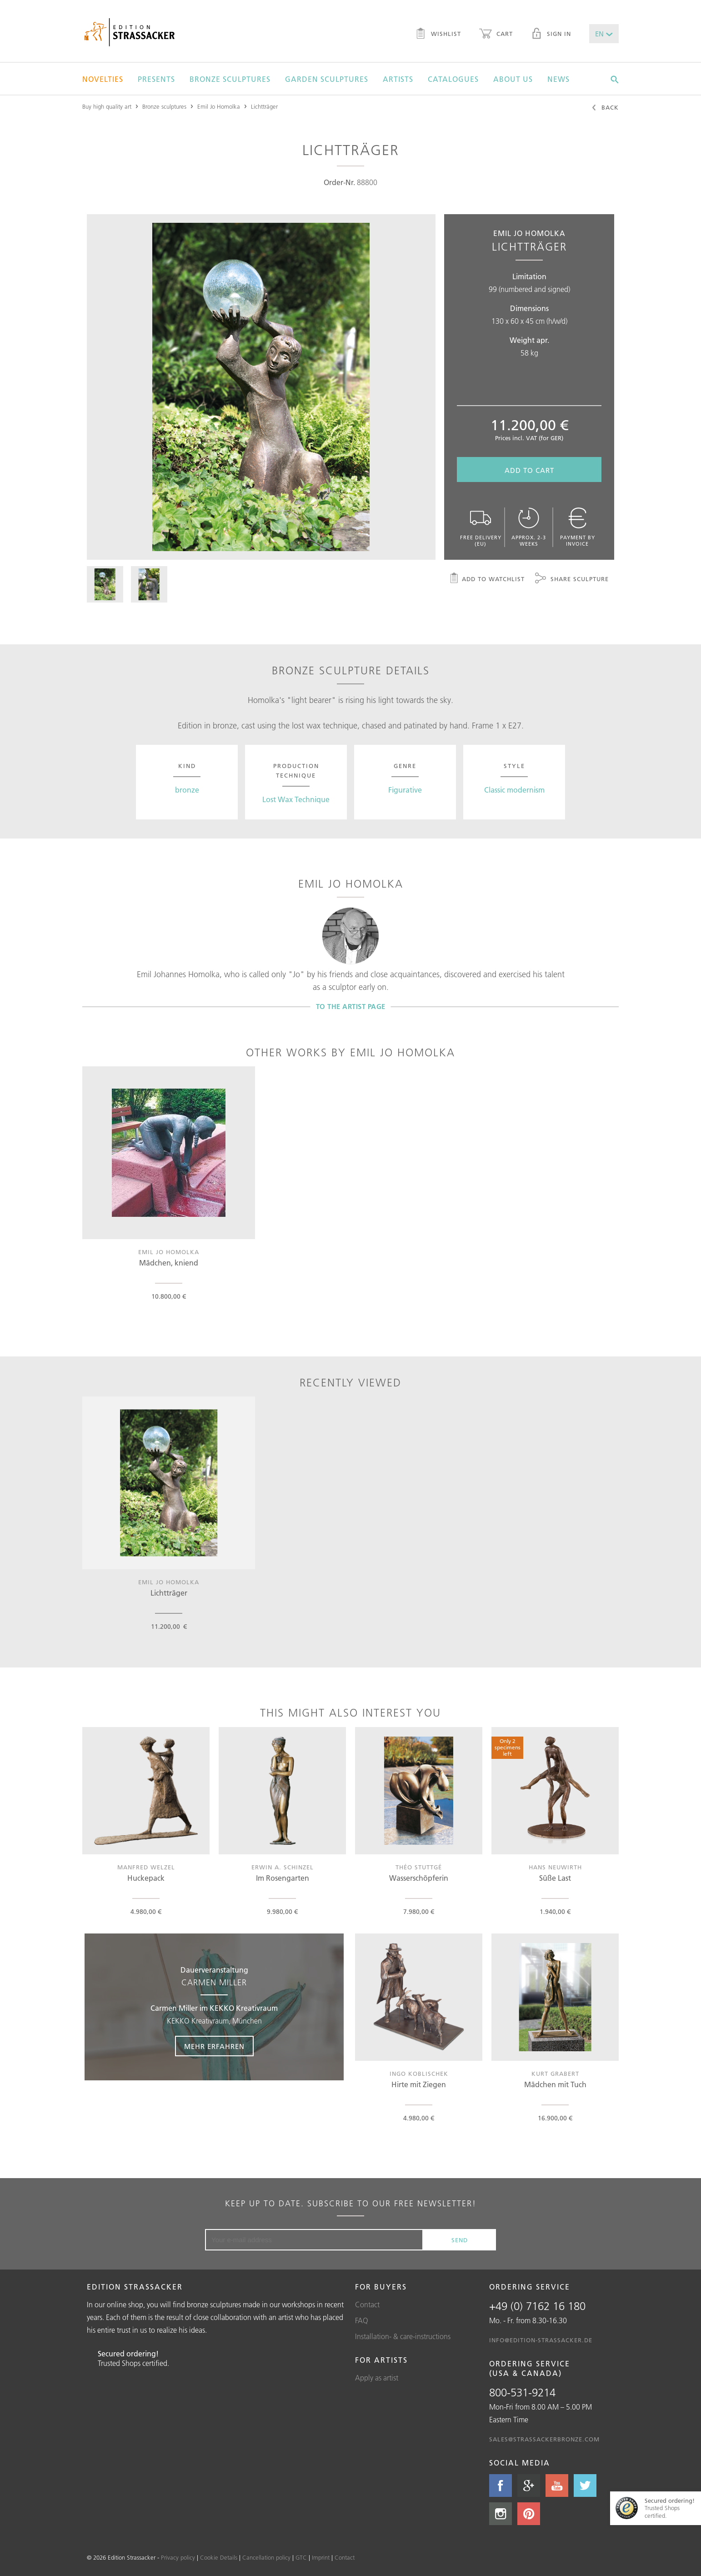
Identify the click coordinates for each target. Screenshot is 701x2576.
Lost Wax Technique (296, 799)
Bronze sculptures (230, 79)
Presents (156, 79)
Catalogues (453, 79)
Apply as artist (376, 2377)
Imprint (321, 2557)
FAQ (361, 2320)
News (558, 79)
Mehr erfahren (214, 2046)
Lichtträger (264, 106)
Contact (367, 2304)
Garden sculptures (326, 79)
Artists (398, 79)
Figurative (405, 789)
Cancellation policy (266, 2557)
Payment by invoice (577, 527)
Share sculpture (572, 579)
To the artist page (351, 1006)
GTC (301, 2557)
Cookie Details (218, 2557)
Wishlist (438, 34)
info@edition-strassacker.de (540, 2340)
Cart (496, 34)
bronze (187, 789)
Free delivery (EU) (480, 527)
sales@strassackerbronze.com (544, 2439)
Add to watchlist (487, 579)
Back (605, 108)
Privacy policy (178, 2557)
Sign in (551, 34)
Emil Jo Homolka (218, 106)
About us (513, 79)
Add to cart (529, 470)
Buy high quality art (106, 106)
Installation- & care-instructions (403, 2336)
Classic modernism (514, 789)
